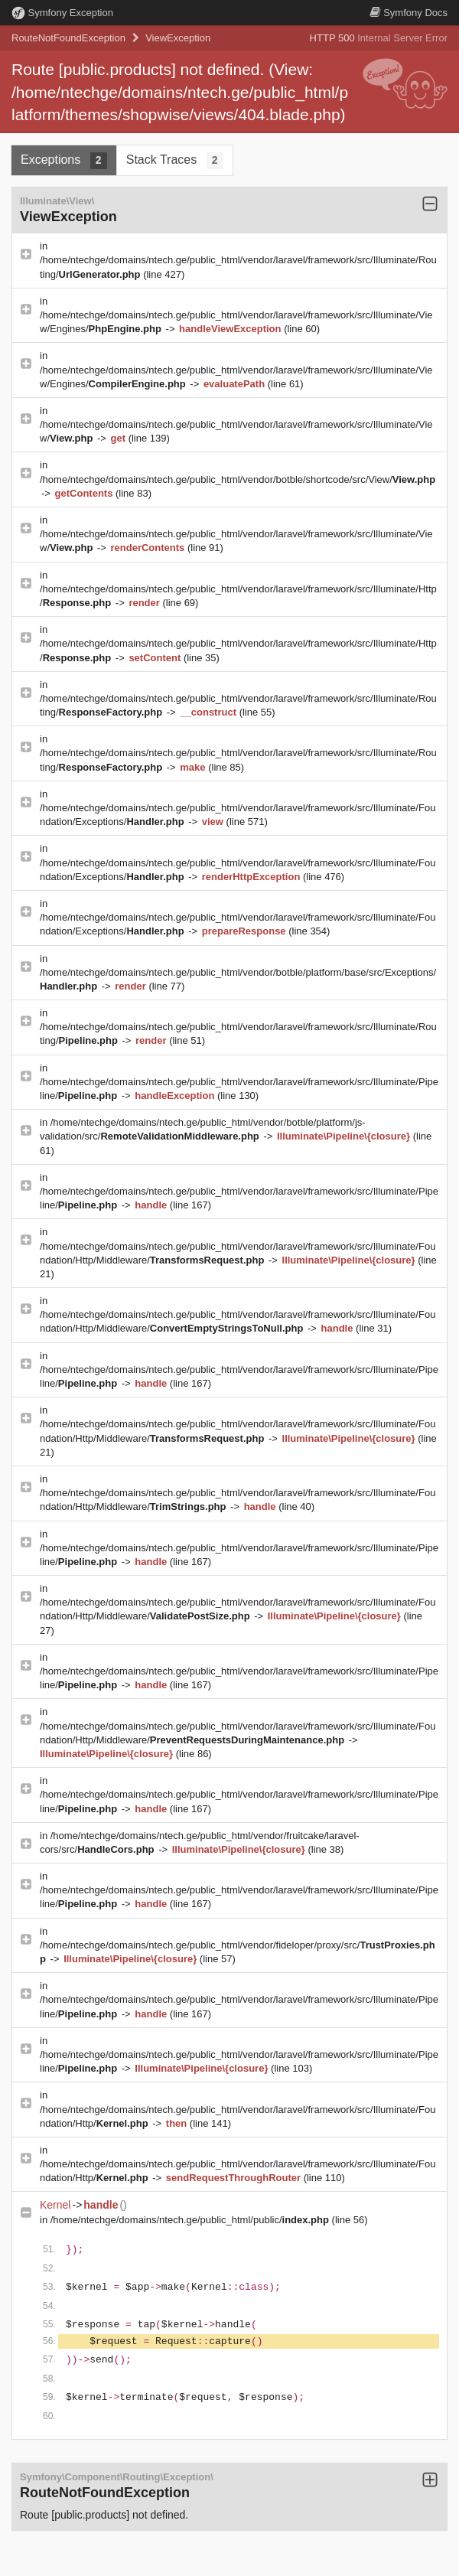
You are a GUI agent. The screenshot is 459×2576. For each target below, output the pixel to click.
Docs (408, 12)
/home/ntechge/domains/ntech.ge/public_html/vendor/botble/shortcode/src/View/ (237, 479)
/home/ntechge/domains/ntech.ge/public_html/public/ (191, 2219)
